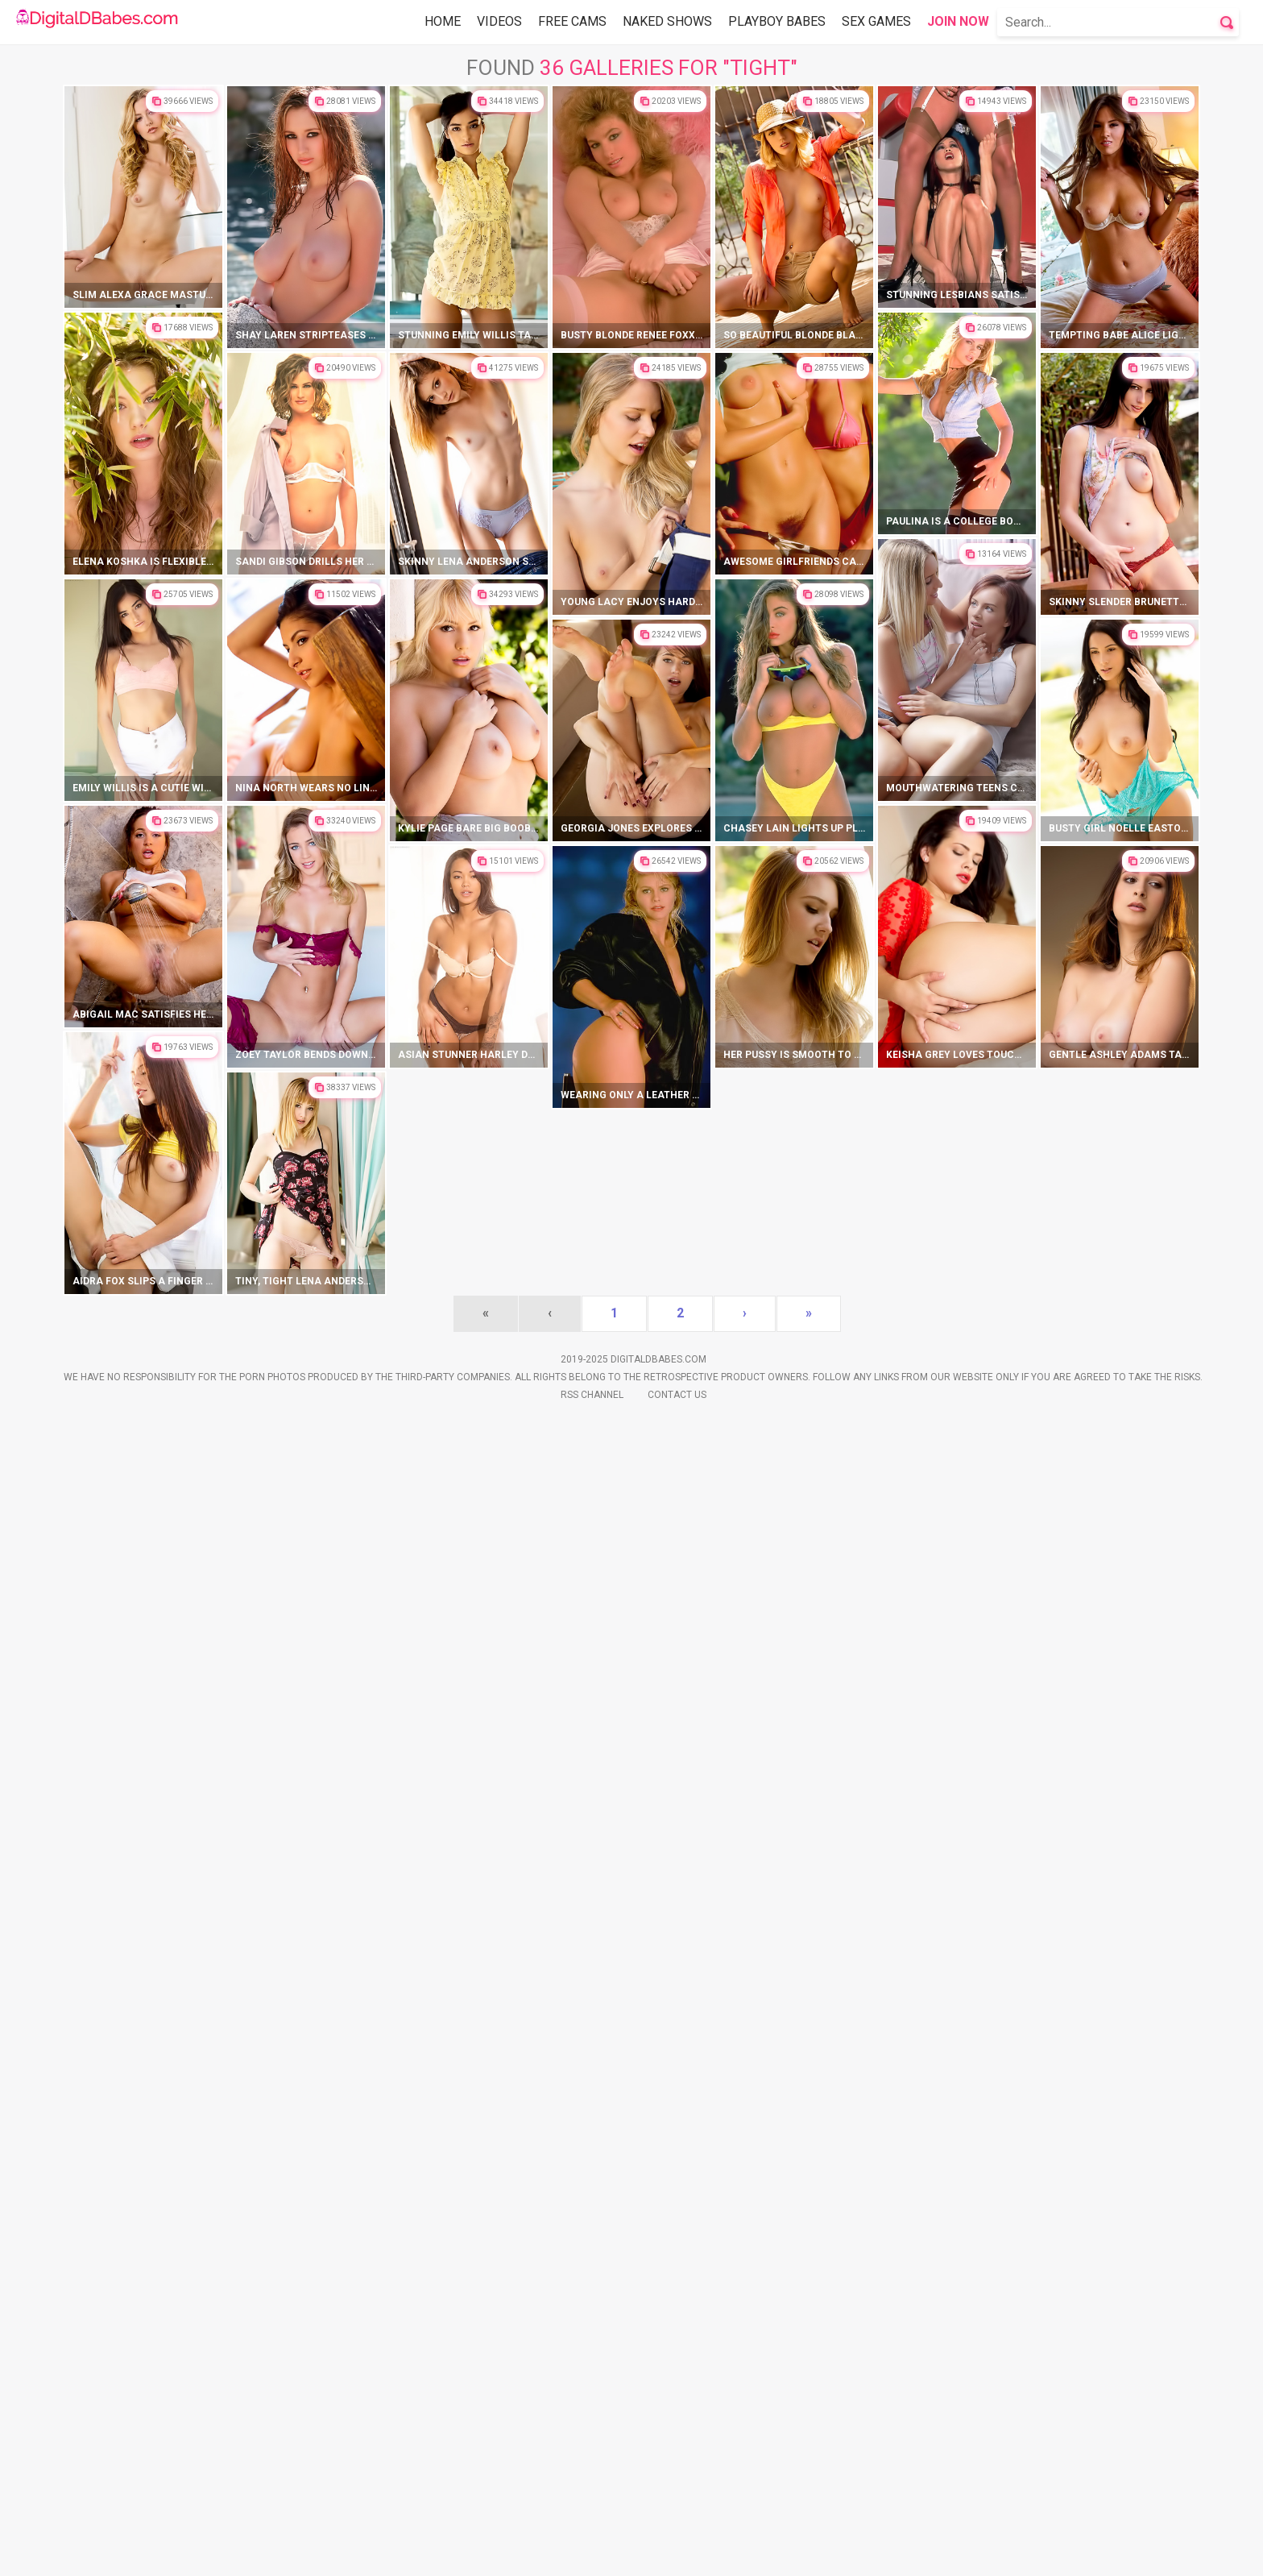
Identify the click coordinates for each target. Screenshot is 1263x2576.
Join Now (958, 21)
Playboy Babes (777, 21)
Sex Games (876, 21)
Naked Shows (667, 21)
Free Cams (572, 21)
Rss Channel (592, 2552)
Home (442, 21)
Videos (499, 21)
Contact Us (677, 2552)
